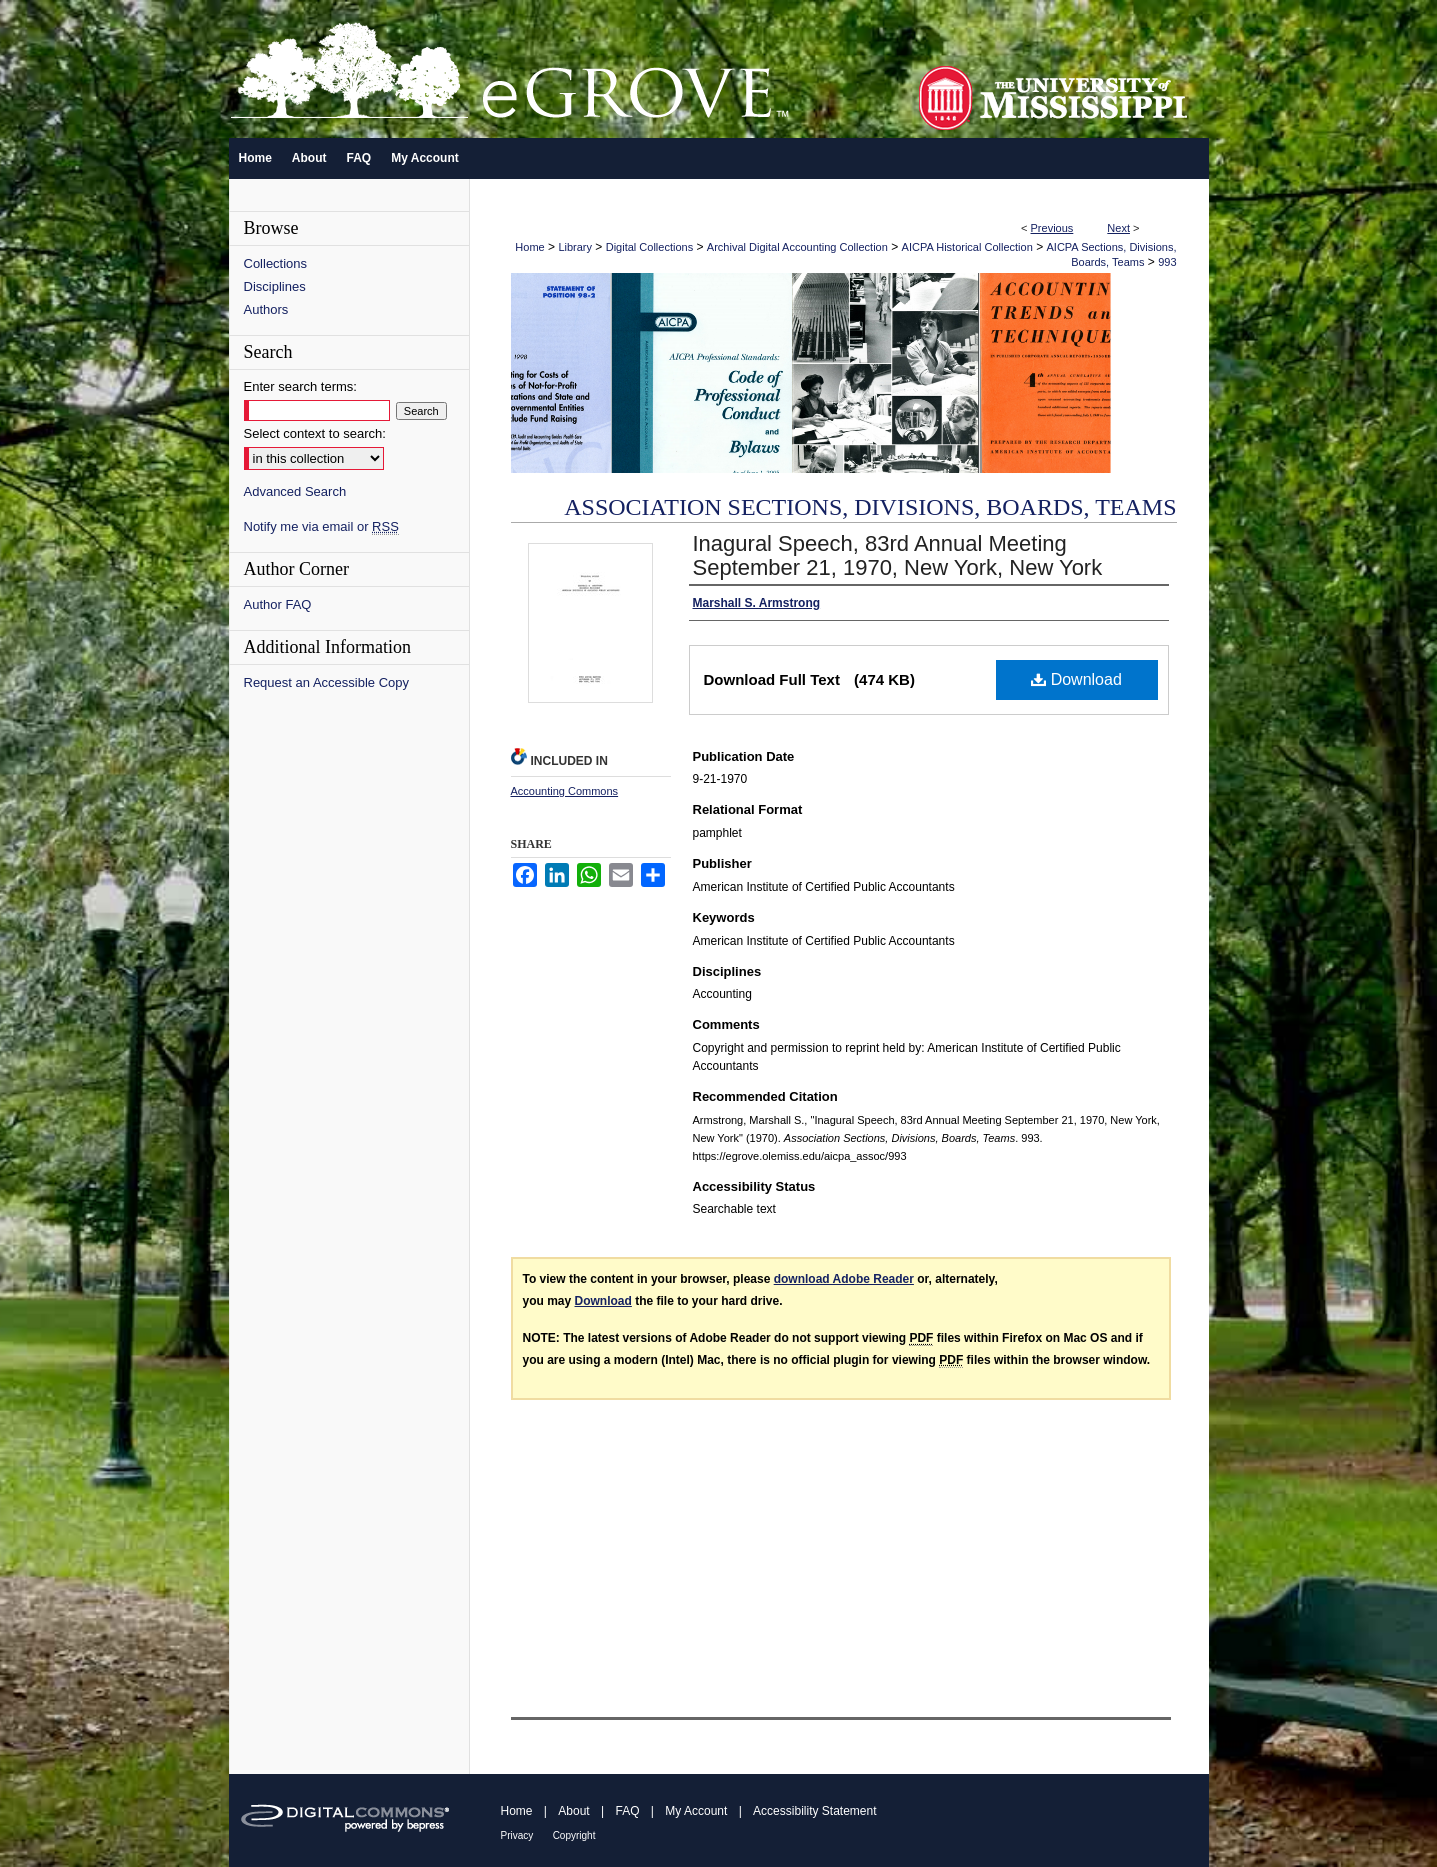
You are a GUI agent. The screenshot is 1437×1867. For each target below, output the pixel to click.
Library (575, 247)
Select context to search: (315, 433)
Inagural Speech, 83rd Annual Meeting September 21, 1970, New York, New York (898, 555)
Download (1076, 679)
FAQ (627, 1811)
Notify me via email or (321, 526)
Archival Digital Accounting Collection (797, 247)
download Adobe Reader (844, 1279)
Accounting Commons (565, 791)
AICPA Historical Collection (967, 247)
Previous (1052, 228)
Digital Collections (649, 247)
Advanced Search (295, 491)
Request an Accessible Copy (326, 682)
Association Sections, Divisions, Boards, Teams (870, 507)
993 (1167, 262)
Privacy (517, 1835)
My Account (696, 1811)
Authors (266, 309)
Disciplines (275, 286)
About (573, 1811)
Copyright (574, 1835)
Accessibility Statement (814, 1811)
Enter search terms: (300, 386)
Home (529, 247)
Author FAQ (278, 604)
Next (1118, 228)
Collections (276, 263)
